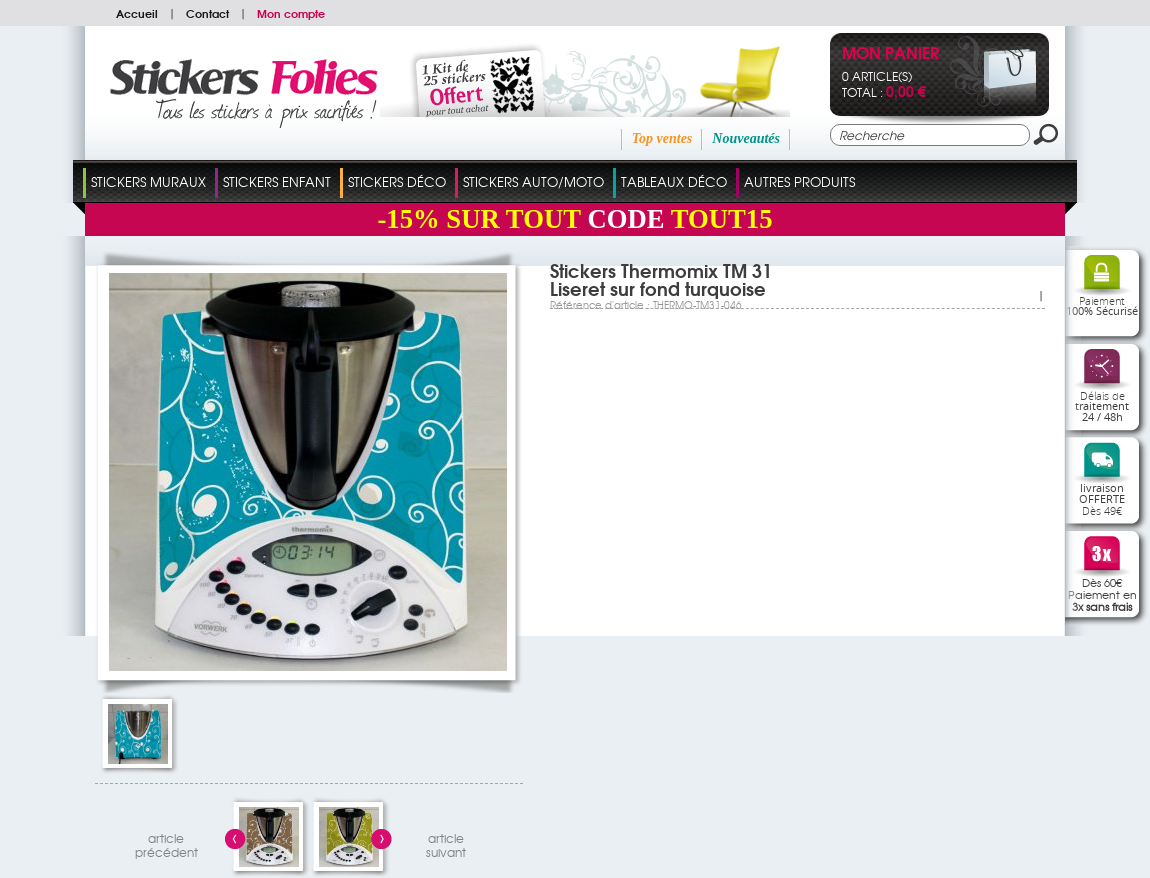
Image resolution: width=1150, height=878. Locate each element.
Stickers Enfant (277, 181)
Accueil (137, 13)
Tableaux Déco (674, 181)
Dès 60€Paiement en (1102, 594)
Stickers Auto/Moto (533, 181)
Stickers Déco (397, 181)
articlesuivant (446, 842)
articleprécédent (166, 842)
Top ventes (662, 138)
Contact (207, 13)
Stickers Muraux (148, 181)
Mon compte (291, 13)
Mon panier (890, 54)
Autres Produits (799, 181)
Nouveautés (746, 138)
